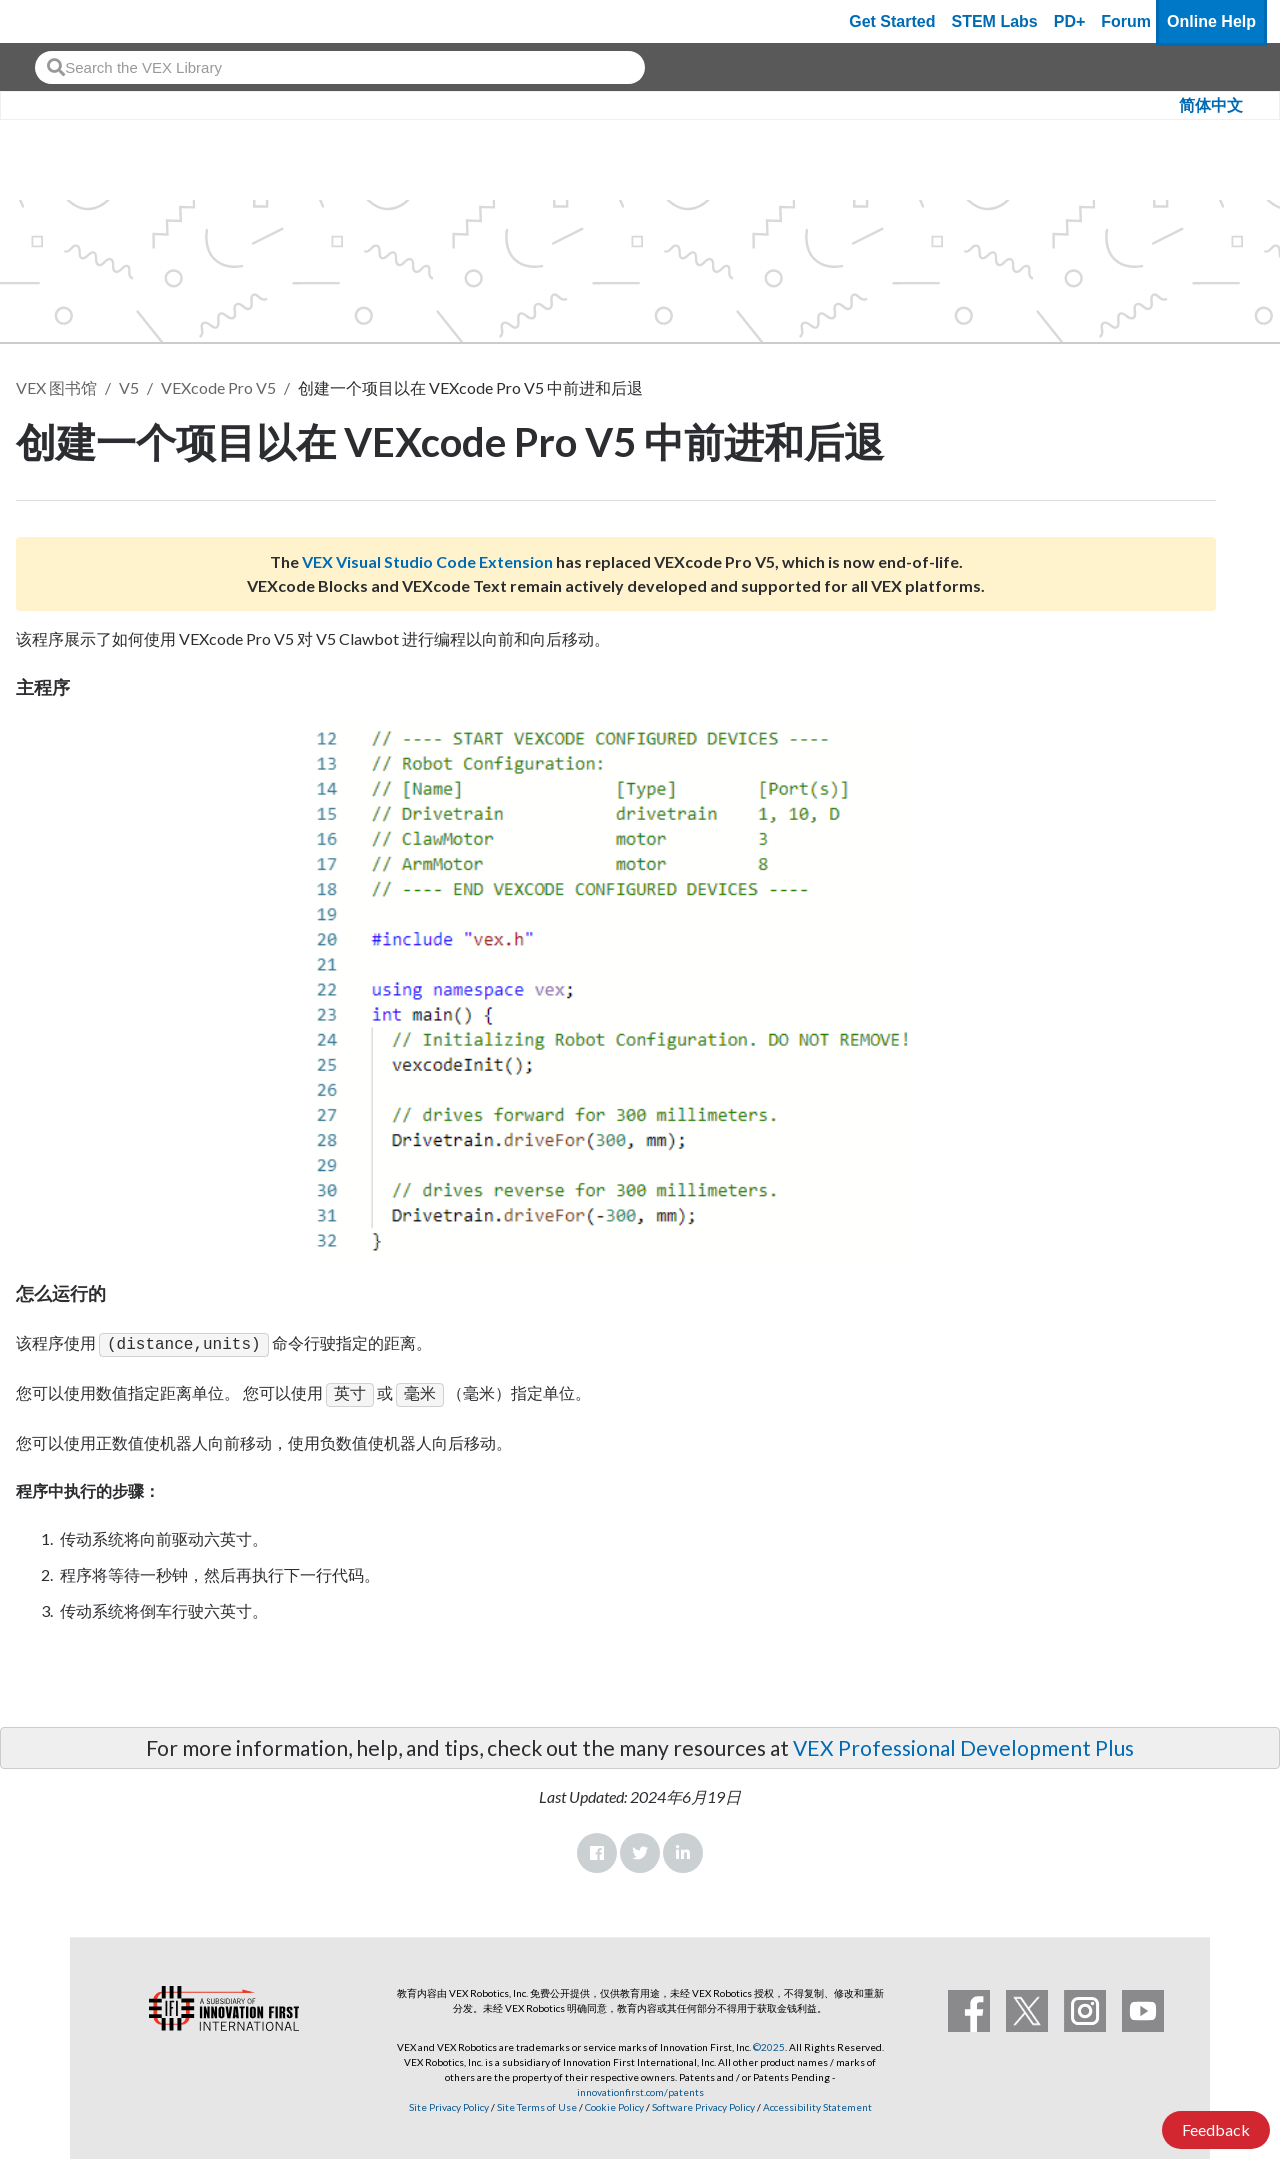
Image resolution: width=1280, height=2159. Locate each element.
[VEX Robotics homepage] (54, 21)
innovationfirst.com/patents (640, 2088)
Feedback (1216, 2129)
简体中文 (1211, 105)
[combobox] (340, 67)
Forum (1126, 21)
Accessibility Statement (817, 2103)
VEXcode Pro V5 (218, 387)
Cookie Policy (614, 2103)
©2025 (769, 2043)
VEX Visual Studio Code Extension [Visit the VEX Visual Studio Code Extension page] (427, 561)
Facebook (597, 1849)
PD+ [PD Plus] (1070, 21)
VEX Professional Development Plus (963, 1743)
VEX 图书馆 (56, 387)
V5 (129, 387)
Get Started (892, 21)
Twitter (640, 1849)
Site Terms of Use (536, 2103)
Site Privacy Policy (449, 2103)
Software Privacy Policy (703, 2103)
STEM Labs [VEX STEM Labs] (995, 21)
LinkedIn (683, 1849)
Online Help (1211, 21)
